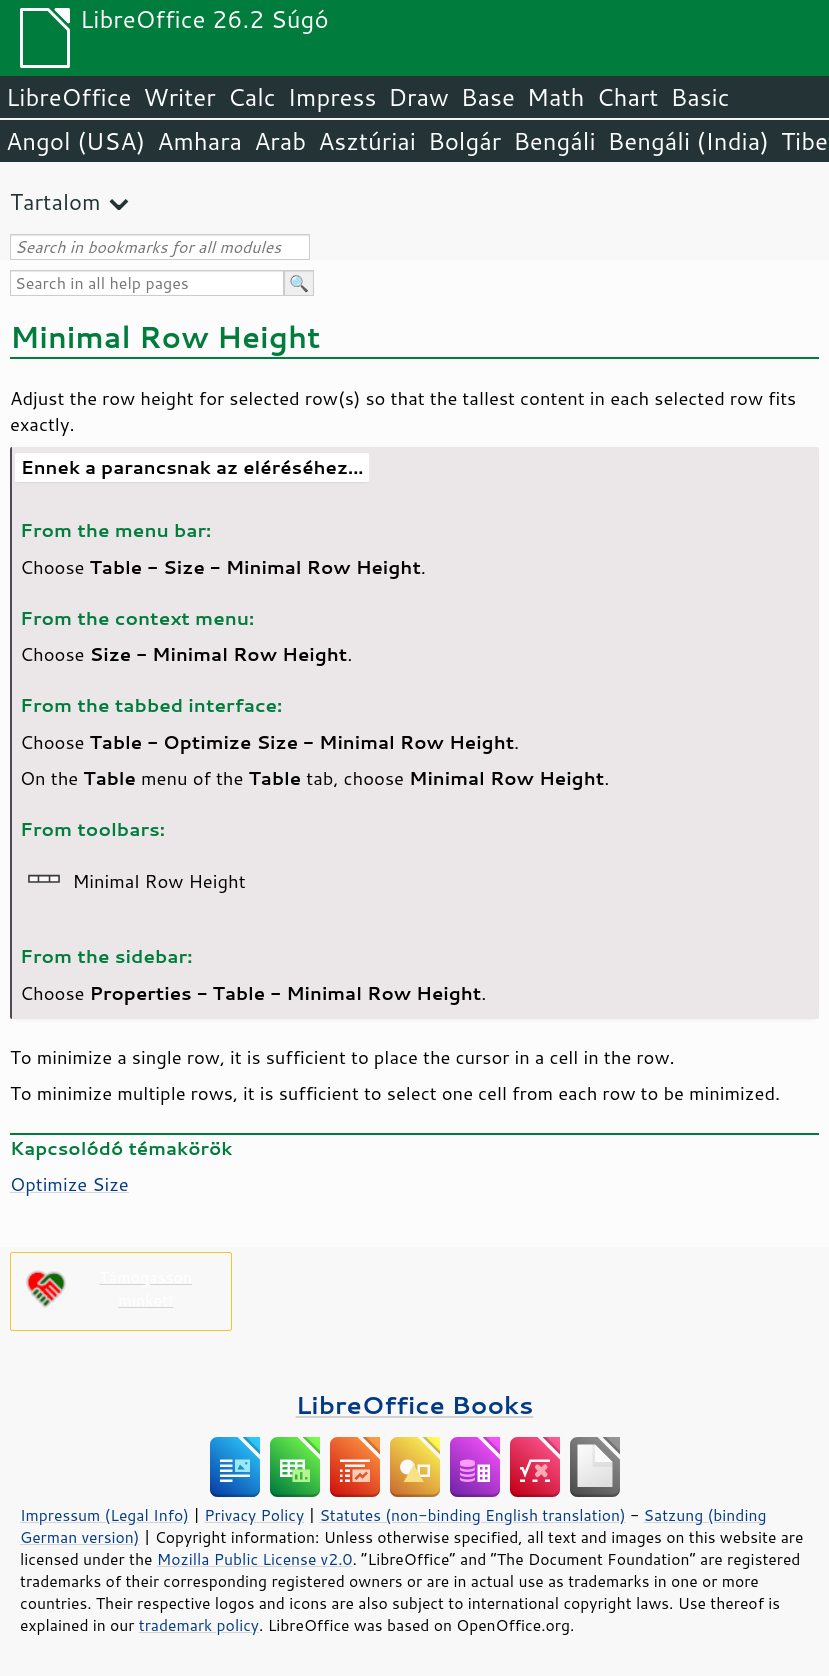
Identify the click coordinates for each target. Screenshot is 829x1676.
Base (488, 97)
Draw (418, 97)
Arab (280, 141)
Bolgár (464, 141)
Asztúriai (367, 141)
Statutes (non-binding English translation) (472, 1515)
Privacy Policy (254, 1515)
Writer (179, 97)
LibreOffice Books (415, 1404)
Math (556, 97)
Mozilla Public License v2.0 (255, 1559)
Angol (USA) (75, 141)
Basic (699, 97)
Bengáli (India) (688, 141)
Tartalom (55, 201)
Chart (627, 97)
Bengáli (554, 141)
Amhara (199, 141)
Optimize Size (69, 1184)
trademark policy (199, 1625)
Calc (252, 97)
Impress (332, 97)
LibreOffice (68, 97)
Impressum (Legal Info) (104, 1515)
